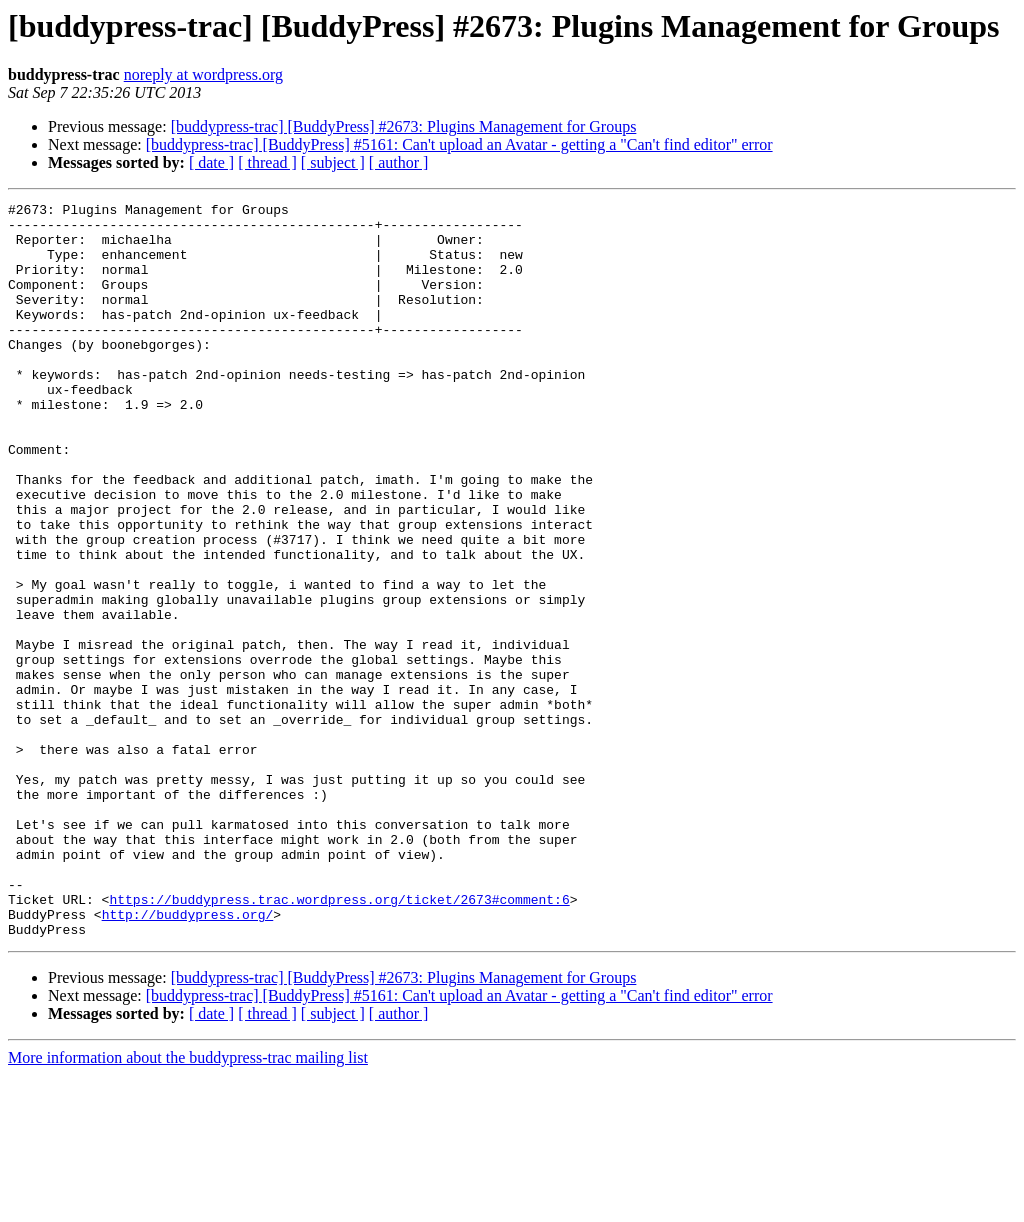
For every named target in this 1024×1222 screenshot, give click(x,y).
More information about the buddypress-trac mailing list (188, 1204)
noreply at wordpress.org (203, 74)
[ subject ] (333, 162)
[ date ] (211, 162)
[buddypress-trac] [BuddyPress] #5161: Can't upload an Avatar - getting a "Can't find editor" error (459, 144)
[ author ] (399, 162)
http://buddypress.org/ (188, 1058)
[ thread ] (267, 162)
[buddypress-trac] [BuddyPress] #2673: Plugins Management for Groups (404, 126)
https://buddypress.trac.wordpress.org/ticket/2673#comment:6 (339, 1040)
